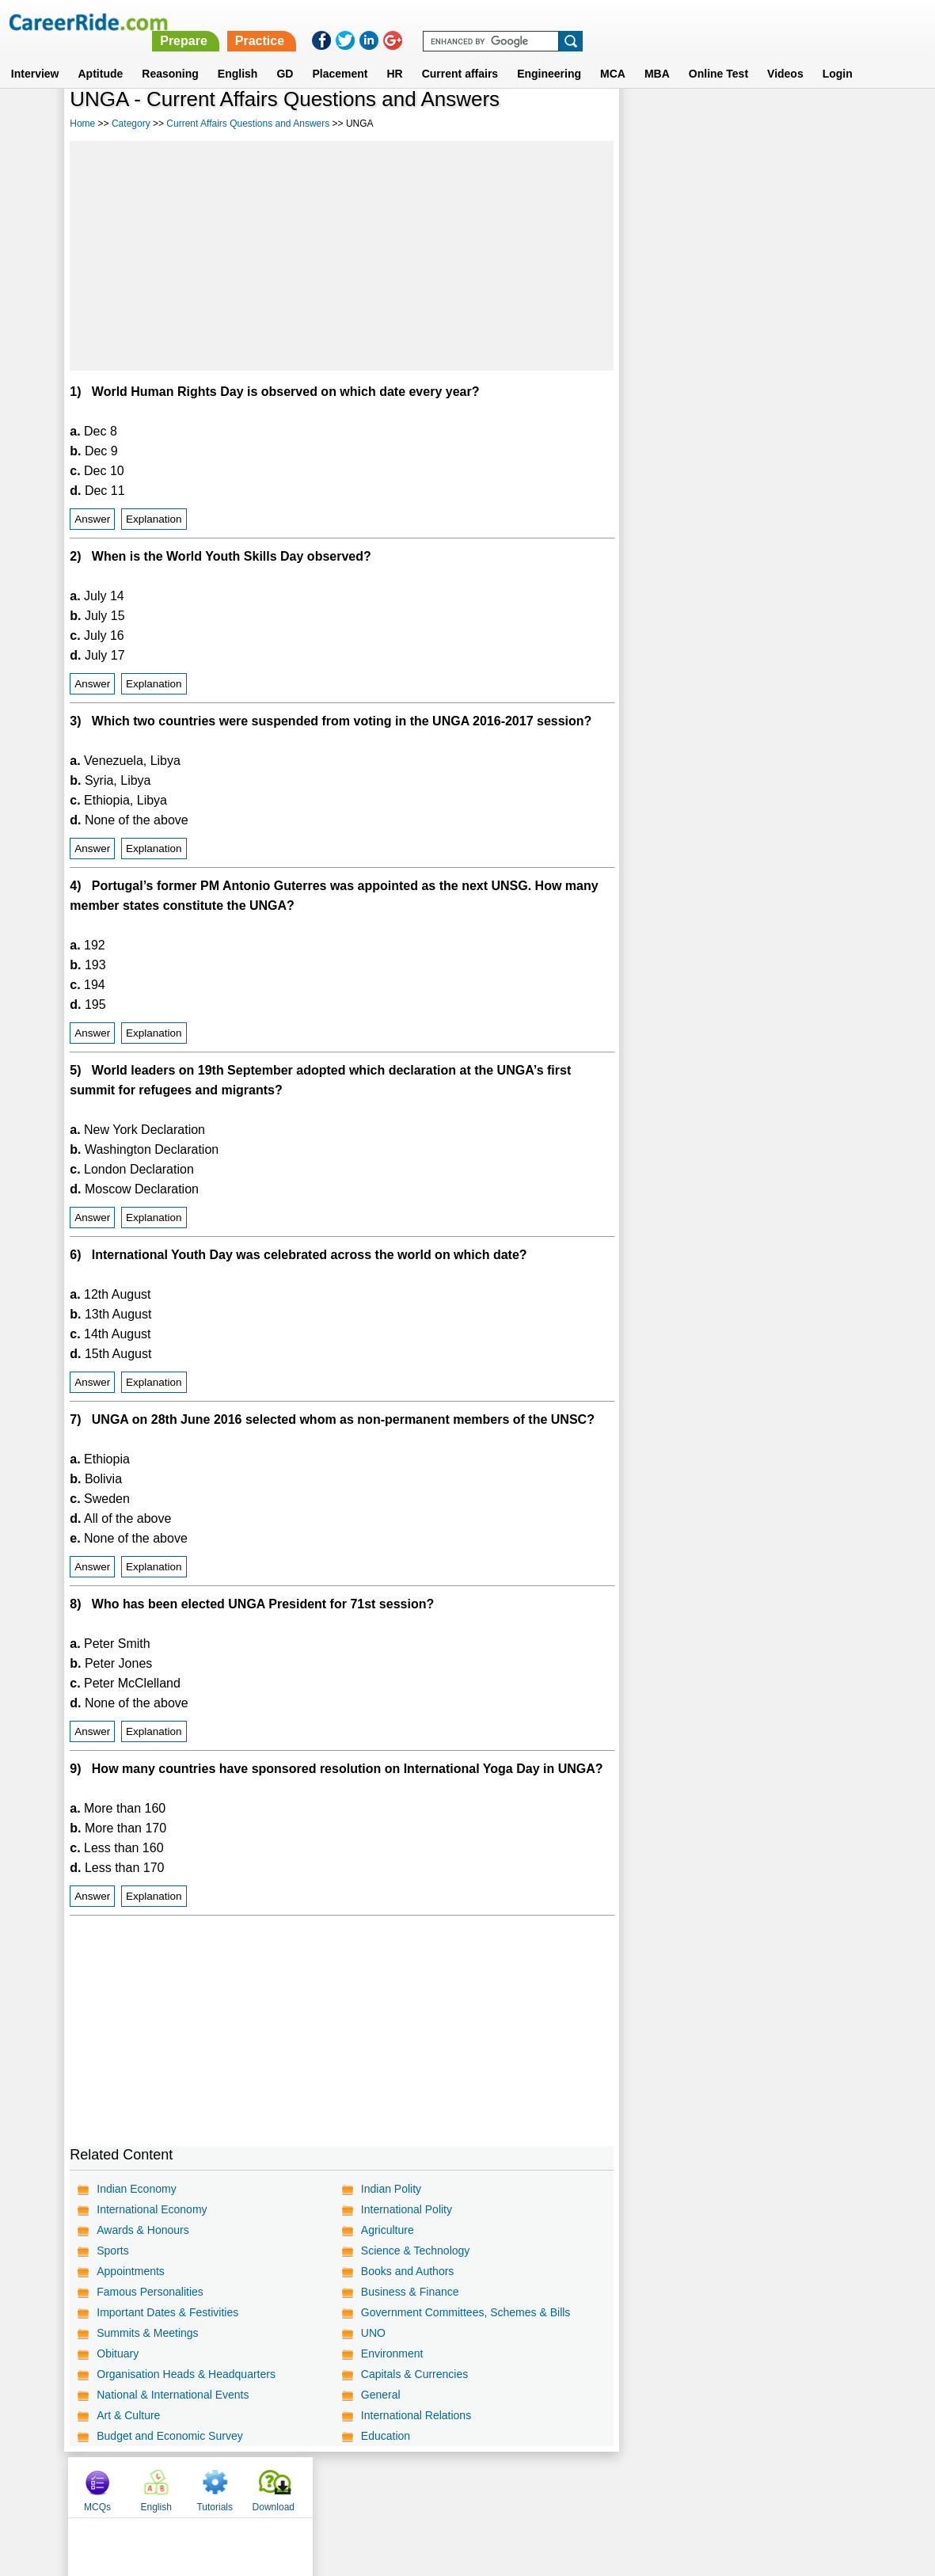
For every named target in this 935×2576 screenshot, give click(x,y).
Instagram (641, 2486)
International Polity (406, 2209)
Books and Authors (407, 2271)
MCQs (651, 121)
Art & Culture (128, 2415)
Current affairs (460, 54)
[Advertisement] (341, 256)
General (381, 2394)
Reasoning (170, 54)
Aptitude (101, 54)
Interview (35, 54)
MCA (612, 54)
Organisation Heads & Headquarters (186, 2374)
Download (828, 121)
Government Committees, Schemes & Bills (466, 2312)
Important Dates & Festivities (167, 2312)
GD (284, 54)
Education (385, 2436)
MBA (657, 54)
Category (131, 123)
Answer (92, 519)
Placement (339, 54)
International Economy (152, 2209)
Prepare (526, 22)
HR (394, 54)
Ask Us (524, 2486)
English (238, 54)
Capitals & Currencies (414, 2374)
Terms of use (460, 2486)
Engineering (549, 54)
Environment (392, 2353)
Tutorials (769, 121)
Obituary (118, 2353)
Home (82, 123)
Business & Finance (410, 2291)
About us (323, 2486)
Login (838, 54)
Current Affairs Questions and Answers (247, 123)
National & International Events (173, 2394)
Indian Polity (391, 2188)
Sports (112, 2250)
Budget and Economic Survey (169, 2436)
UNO (373, 2333)
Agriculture (387, 2230)
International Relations (416, 2415)
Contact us (387, 2486)
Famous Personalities (150, 2291)
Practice (602, 22)
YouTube (580, 2486)
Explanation (154, 519)
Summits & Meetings (147, 2333)
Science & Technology (415, 2250)
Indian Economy (136, 2188)
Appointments (131, 2271)
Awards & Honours (142, 2230)
